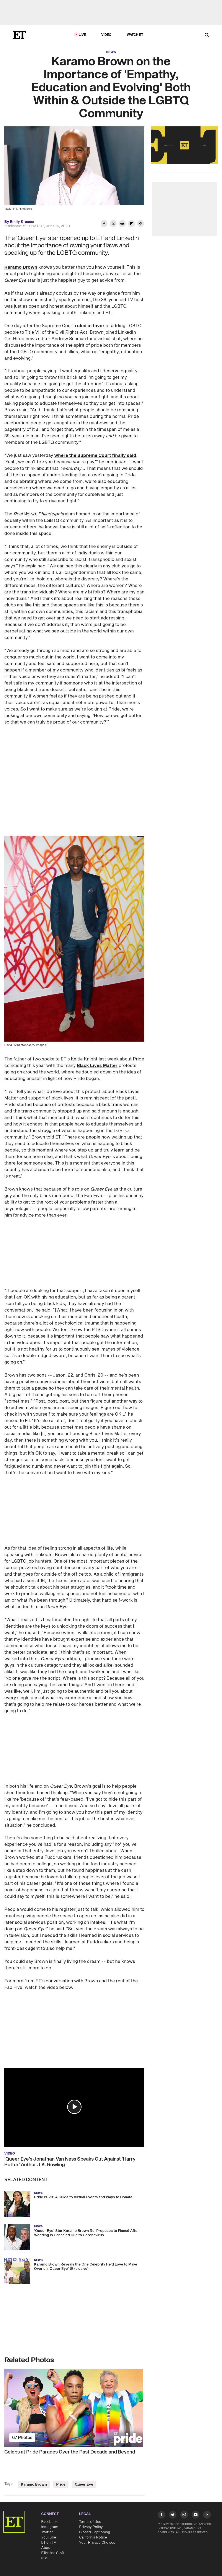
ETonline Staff (52, 2553)
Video (106, 34)
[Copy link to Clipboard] (140, 224)
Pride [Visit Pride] (60, 2484)
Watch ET (135, 34)
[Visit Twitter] (172, 2515)
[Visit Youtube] (195, 2515)
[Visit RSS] (207, 2515)
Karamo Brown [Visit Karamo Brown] (34, 2484)
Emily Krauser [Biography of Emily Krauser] (22, 221)
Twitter (47, 2532)
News (111, 52)
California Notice (93, 2537)
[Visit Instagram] (184, 2515)
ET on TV (48, 2542)
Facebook (49, 2521)
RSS (44, 2558)
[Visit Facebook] (161, 2515)
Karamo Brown (20, 267)
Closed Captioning (94, 2532)
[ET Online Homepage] (19, 34)
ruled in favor (89, 326)
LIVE (82, 34)
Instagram (49, 2527)
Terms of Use (90, 2521)
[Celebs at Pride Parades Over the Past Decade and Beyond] (74, 2408)
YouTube (48, 2537)
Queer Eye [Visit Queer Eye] (84, 2484)
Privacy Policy (91, 2527)
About (46, 2547)
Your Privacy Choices (97, 2542)
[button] (74, 2107)
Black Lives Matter (97, 1065)
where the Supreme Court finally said (95, 455)
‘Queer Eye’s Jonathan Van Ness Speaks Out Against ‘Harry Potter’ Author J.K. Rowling (69, 2162)
